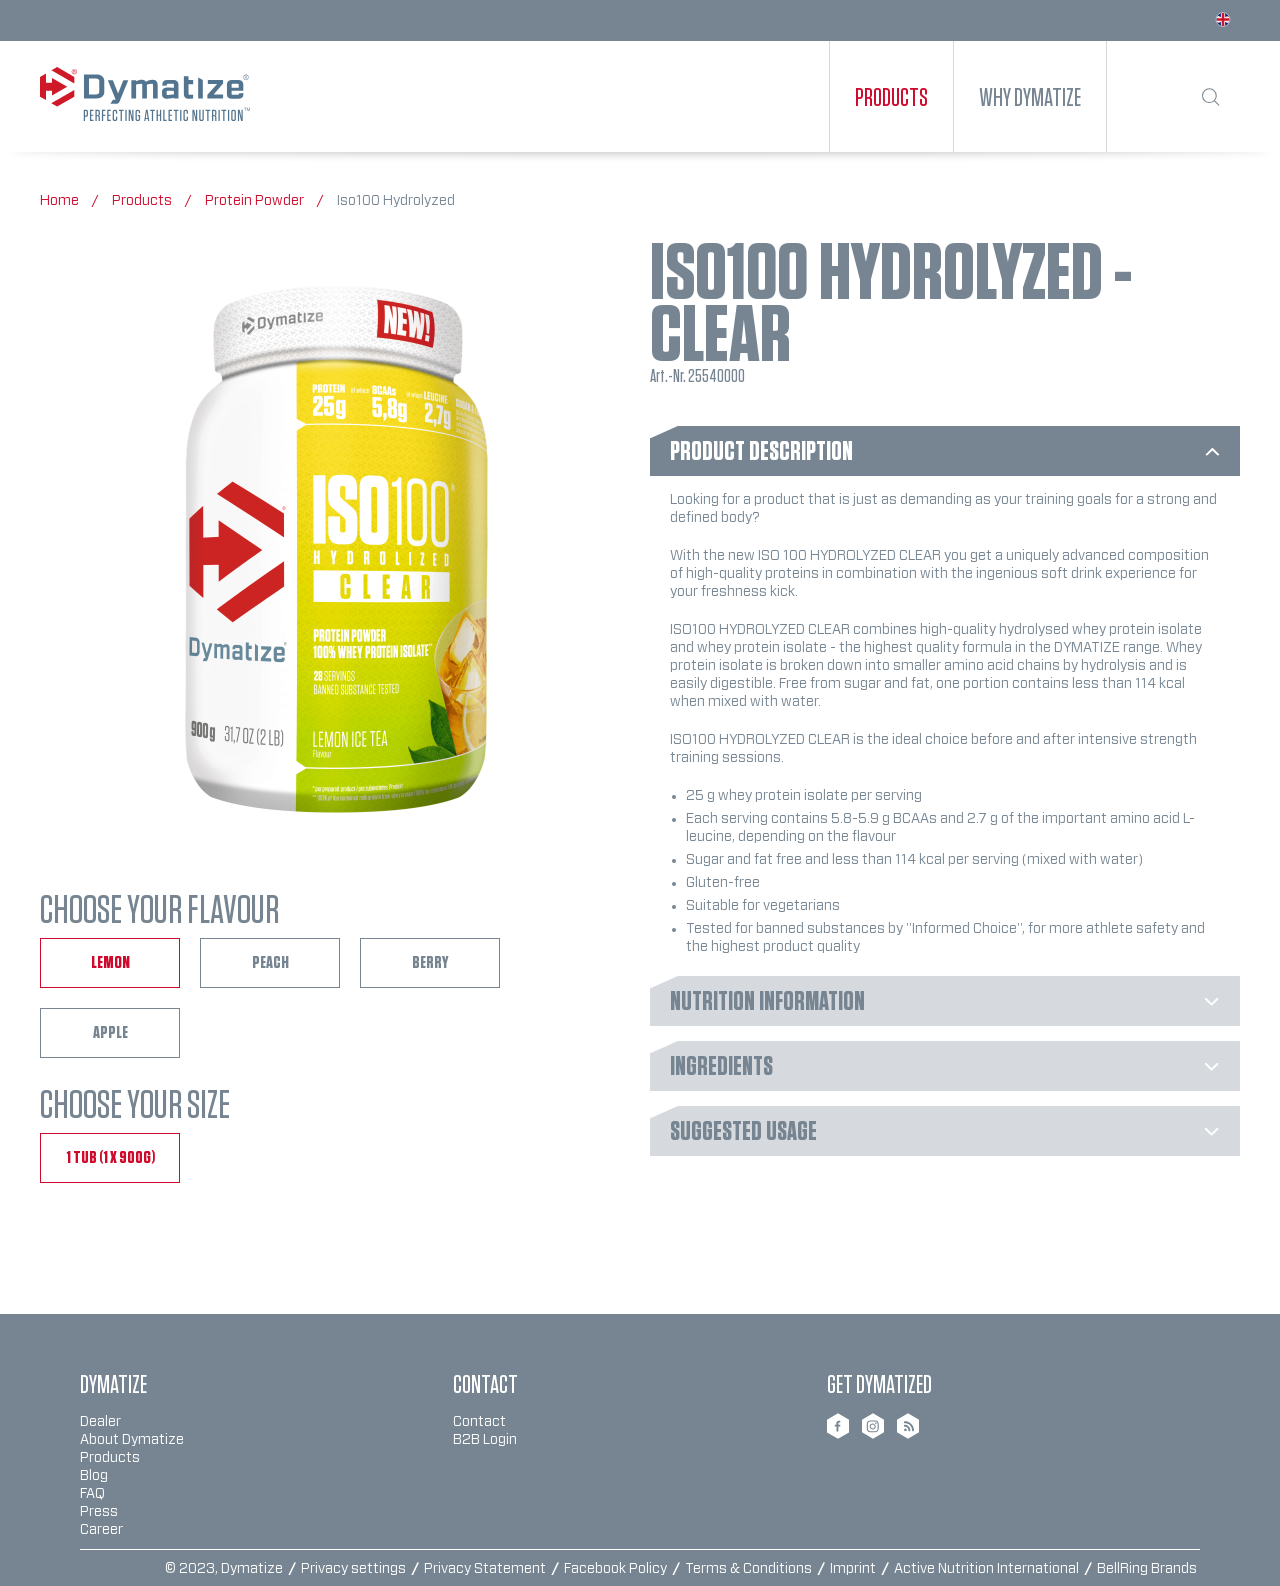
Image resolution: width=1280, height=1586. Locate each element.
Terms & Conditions (750, 1569)
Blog (94, 1476)
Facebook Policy (617, 1569)
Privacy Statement (486, 1569)
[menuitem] (891, 96)
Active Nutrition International (988, 1569)
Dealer (100, 1422)
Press (99, 1512)
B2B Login (485, 1440)
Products (110, 1458)
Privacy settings (355, 1569)
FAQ (92, 1494)
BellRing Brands (1147, 1569)
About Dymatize (132, 1440)
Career (101, 1530)
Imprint (854, 1569)
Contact (479, 1422)
